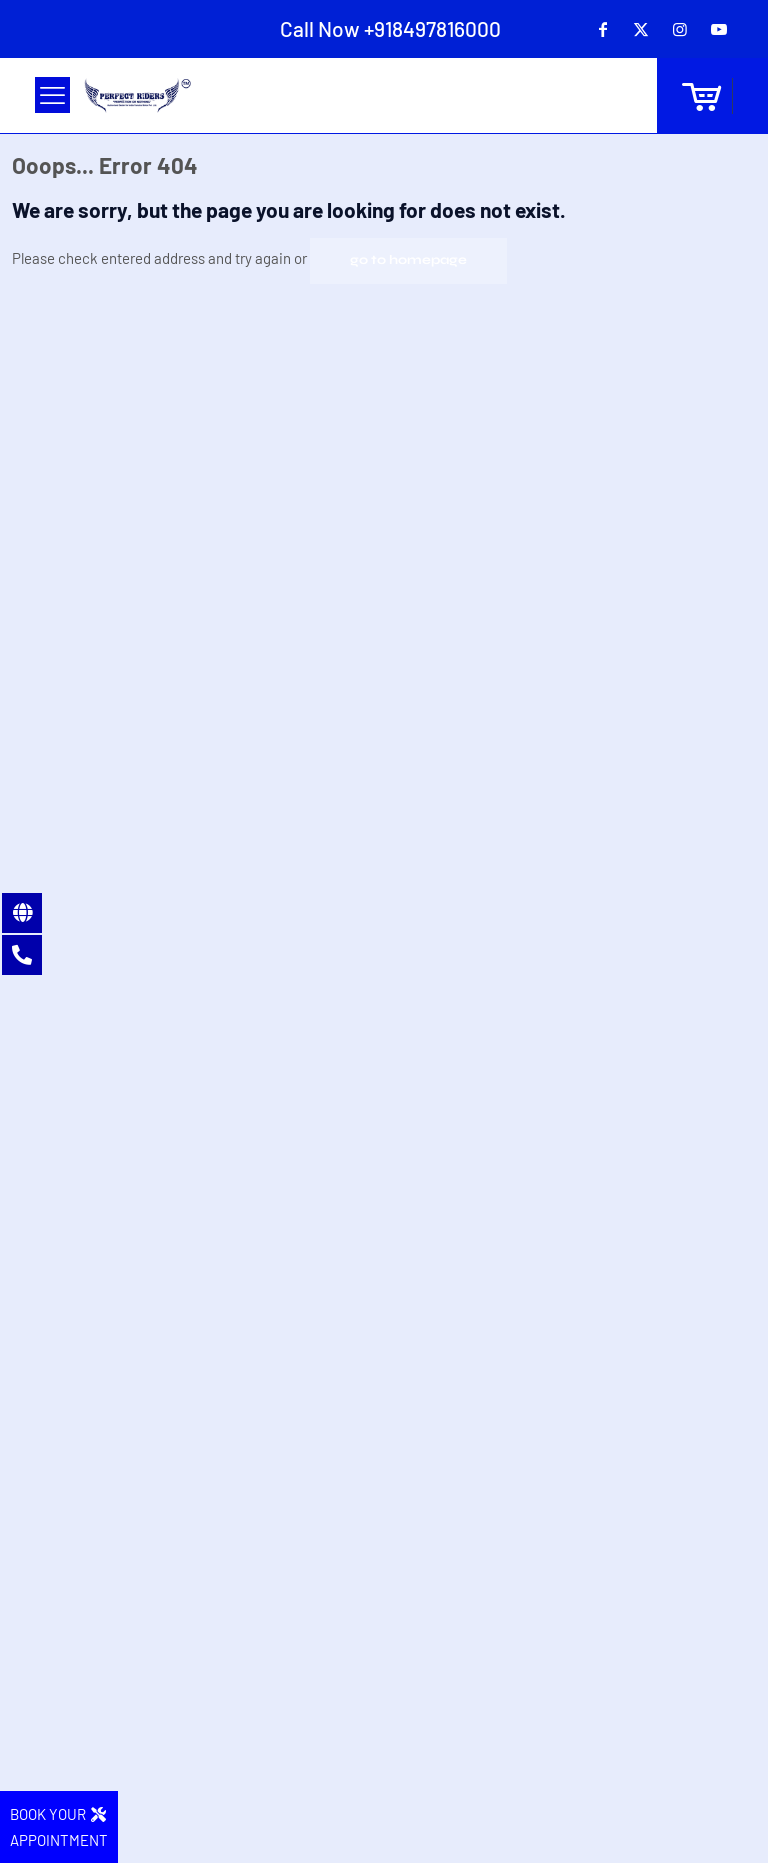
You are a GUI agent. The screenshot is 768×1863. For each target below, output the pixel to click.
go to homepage (408, 260)
